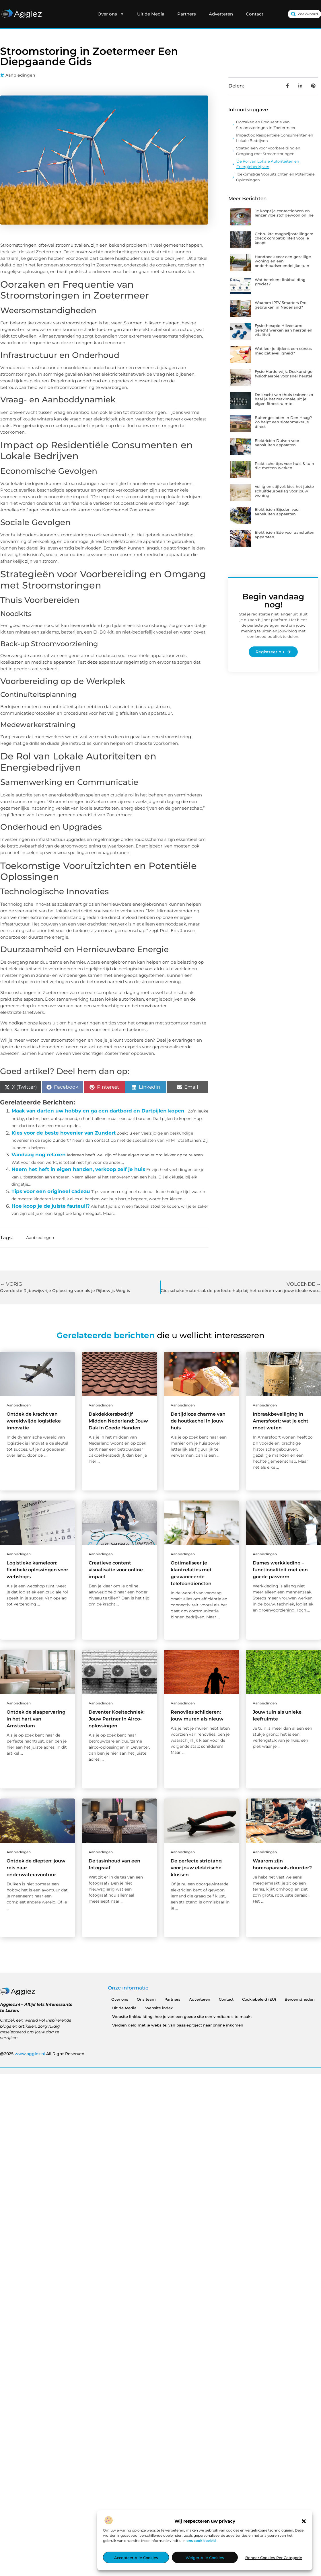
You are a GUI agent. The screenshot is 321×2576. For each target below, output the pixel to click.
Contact (254, 14)
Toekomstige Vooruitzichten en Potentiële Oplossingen (275, 177)
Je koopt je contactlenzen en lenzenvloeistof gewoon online (284, 213)
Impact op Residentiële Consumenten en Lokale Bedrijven (274, 138)
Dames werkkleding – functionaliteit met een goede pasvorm (280, 1569)
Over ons (111, 14)
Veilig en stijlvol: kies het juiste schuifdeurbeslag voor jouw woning (284, 491)
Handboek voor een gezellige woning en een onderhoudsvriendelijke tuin (283, 261)
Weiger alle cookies (205, 2557)
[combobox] (304, 14)
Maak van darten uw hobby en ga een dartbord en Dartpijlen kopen (97, 1111)
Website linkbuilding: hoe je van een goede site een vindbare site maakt (182, 2016)
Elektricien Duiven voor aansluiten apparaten (277, 442)
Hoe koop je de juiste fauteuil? (50, 1206)
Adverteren (221, 14)
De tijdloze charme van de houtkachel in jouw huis (198, 1421)
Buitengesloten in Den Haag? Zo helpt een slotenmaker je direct (283, 422)
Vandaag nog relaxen (38, 1155)
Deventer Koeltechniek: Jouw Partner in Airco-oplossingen (117, 1719)
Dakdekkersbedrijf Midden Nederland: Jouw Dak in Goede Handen (118, 1421)
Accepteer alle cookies (136, 2557)
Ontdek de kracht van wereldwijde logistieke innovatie (34, 1421)
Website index (159, 2008)
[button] (304, 2521)
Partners (186, 14)
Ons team (146, 1999)
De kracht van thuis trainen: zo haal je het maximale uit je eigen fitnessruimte (284, 399)
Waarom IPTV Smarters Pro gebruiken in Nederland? (280, 304)
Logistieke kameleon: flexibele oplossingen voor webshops (37, 1569)
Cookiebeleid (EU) (259, 1999)
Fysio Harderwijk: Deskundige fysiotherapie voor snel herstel (283, 373)
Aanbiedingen (20, 75)
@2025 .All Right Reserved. (42, 2053)
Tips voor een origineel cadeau (50, 1191)
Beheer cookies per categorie (273, 2557)
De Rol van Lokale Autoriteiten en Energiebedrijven (267, 164)
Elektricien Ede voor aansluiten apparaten (284, 534)
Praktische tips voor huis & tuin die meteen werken (284, 465)
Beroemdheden (300, 1999)
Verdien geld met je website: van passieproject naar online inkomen (177, 2025)
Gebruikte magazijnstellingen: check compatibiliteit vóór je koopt (284, 238)
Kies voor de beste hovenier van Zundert (63, 1133)
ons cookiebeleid (201, 2540)
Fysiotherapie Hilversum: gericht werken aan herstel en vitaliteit (283, 330)
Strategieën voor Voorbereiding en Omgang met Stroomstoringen (268, 151)
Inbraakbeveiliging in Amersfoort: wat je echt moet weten (280, 1421)
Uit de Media (150, 14)
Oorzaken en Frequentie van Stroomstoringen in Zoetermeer (265, 125)
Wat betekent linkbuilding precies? (280, 282)
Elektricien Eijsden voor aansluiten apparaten (277, 511)
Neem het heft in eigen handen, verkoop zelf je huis (78, 1169)
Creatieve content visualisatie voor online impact (116, 1569)
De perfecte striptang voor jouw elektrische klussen (196, 1867)
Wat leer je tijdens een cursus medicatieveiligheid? (283, 350)
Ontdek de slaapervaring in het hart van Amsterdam (36, 1719)
